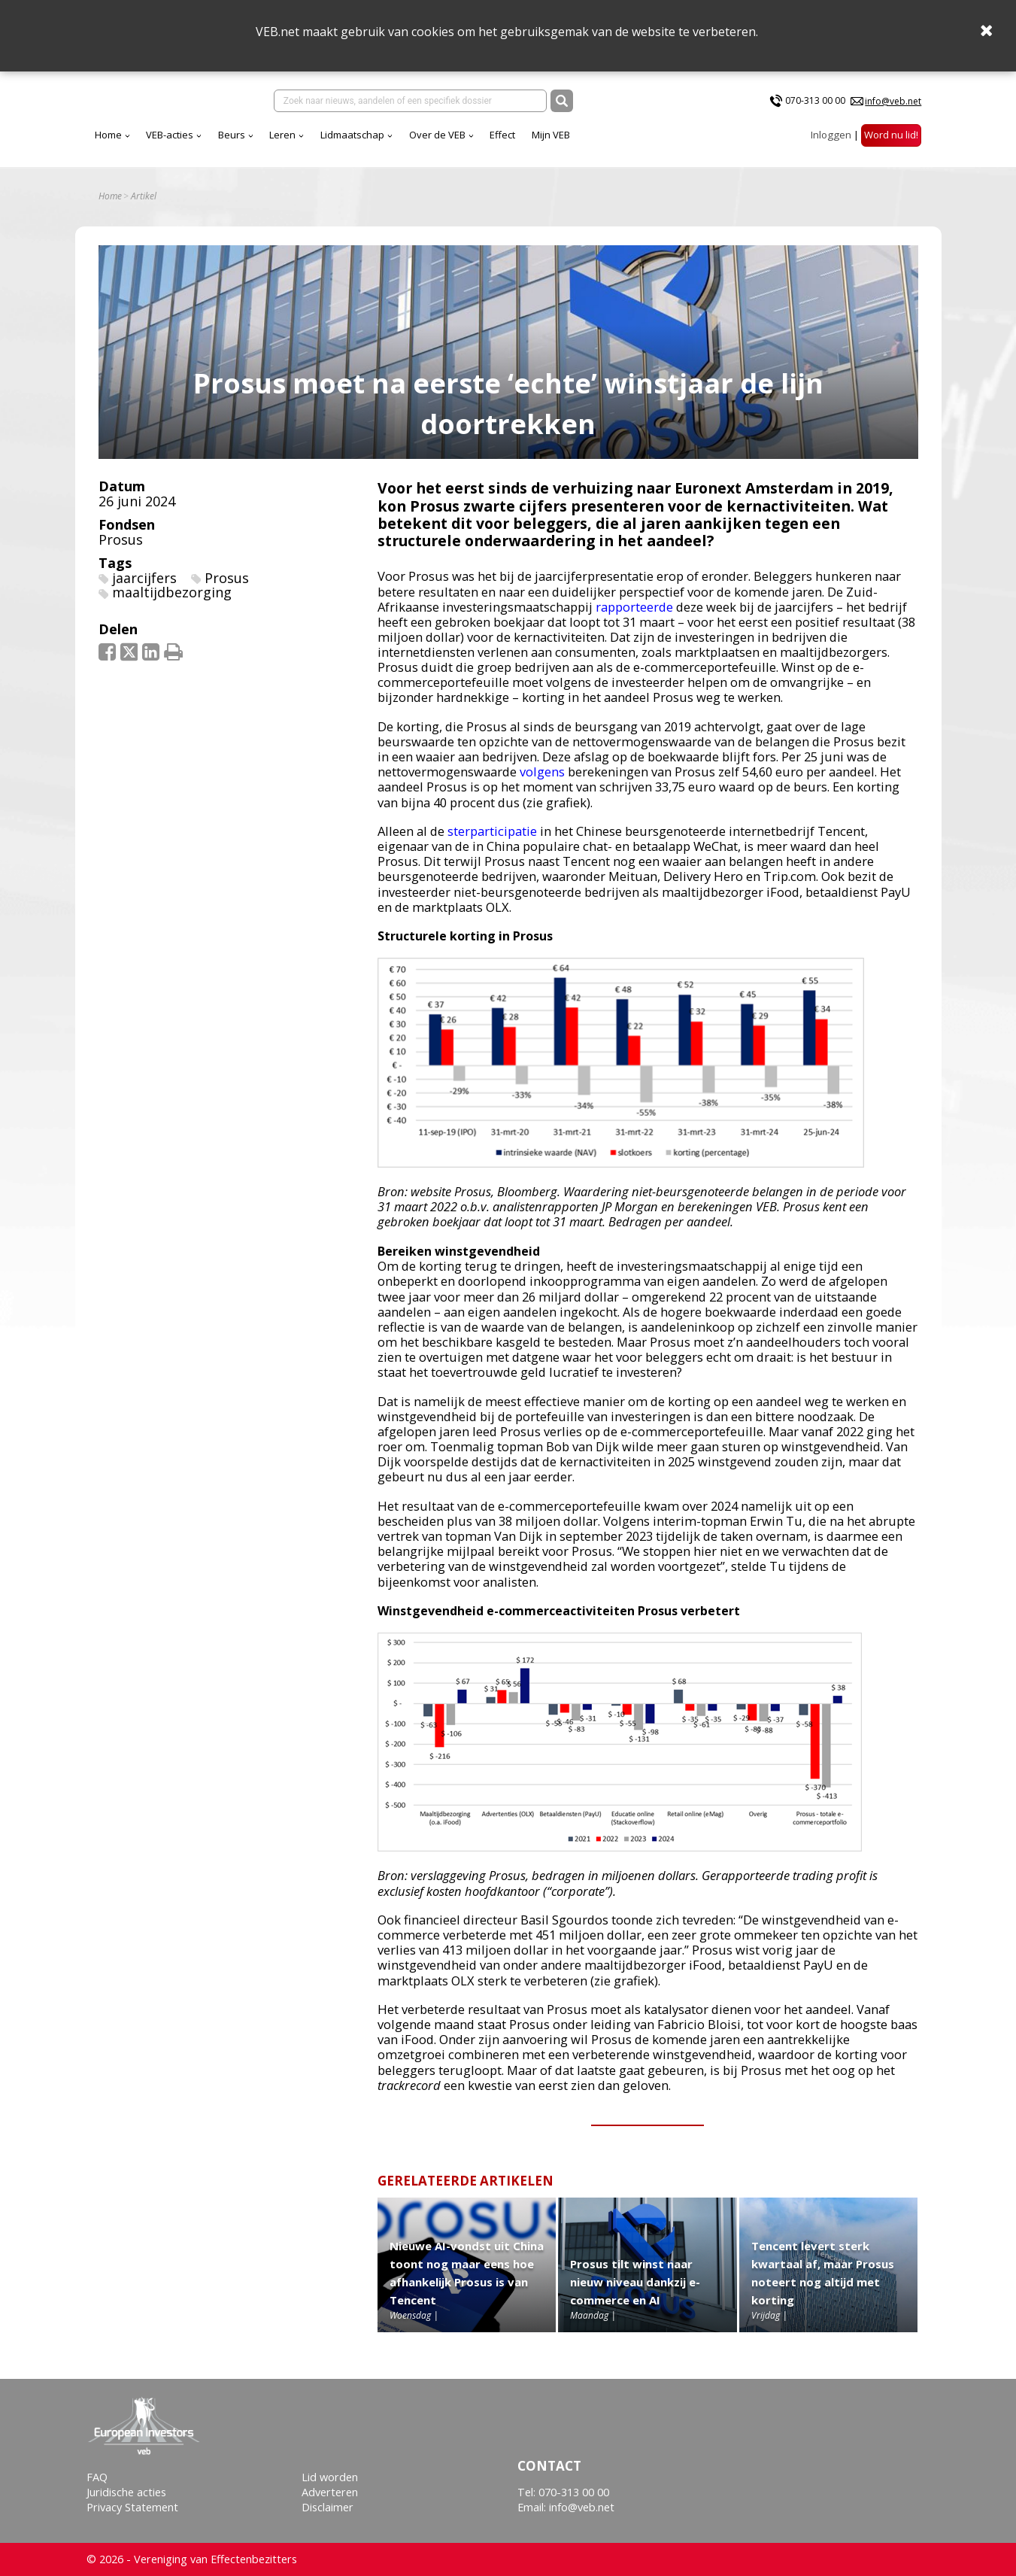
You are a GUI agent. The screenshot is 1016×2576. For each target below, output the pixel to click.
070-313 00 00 (815, 104)
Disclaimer (327, 2507)
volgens (542, 782)
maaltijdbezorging (172, 603)
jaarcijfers (144, 588)
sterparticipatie (492, 842)
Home (240, 142)
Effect (635, 142)
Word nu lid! (891, 142)
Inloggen (831, 142)
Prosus (121, 550)
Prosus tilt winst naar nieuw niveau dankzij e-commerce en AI (635, 2293)
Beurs (364, 142)
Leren (415, 142)
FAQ (97, 2477)
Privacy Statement (132, 2507)
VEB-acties (302, 142)
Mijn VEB (683, 142)
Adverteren (330, 2492)
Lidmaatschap (485, 142)
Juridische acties (126, 2492)
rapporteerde (634, 617)
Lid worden (330, 2477)
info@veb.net (893, 104)
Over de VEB (569, 142)
